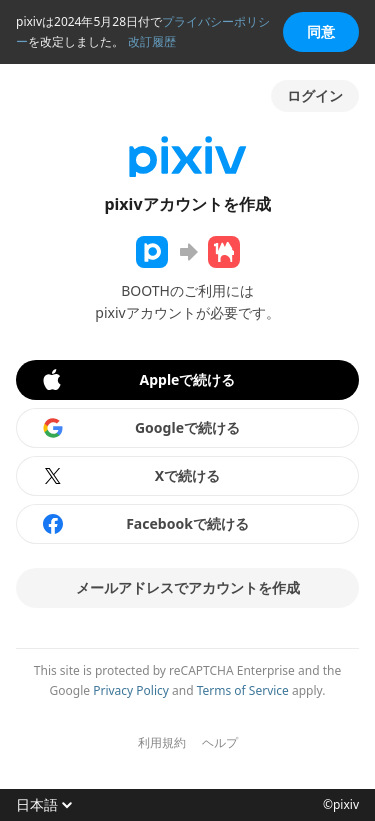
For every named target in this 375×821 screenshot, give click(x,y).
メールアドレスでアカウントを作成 (188, 587)
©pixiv (341, 805)
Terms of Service (243, 690)
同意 (321, 31)
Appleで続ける (137, 380)
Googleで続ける (140, 428)
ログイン (315, 95)
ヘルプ (220, 743)
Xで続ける (130, 476)
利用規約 (162, 743)
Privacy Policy (131, 690)
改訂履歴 (152, 41)
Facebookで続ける (145, 524)
